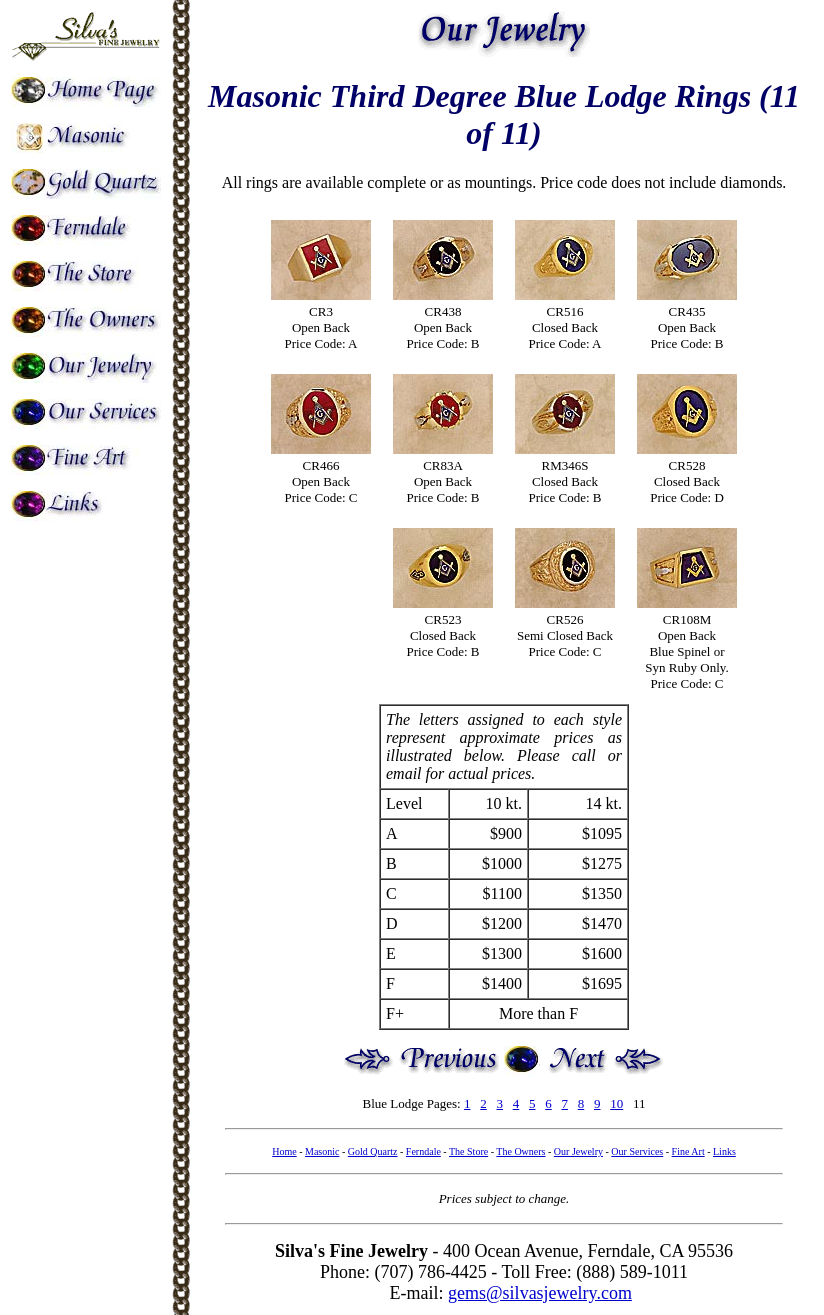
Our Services (637, 1151)
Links (724, 1151)
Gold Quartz (373, 1151)
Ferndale (423, 1151)
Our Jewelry (578, 1151)
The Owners (520, 1151)
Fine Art (688, 1151)
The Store (468, 1151)
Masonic (322, 1151)
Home (284, 1151)
